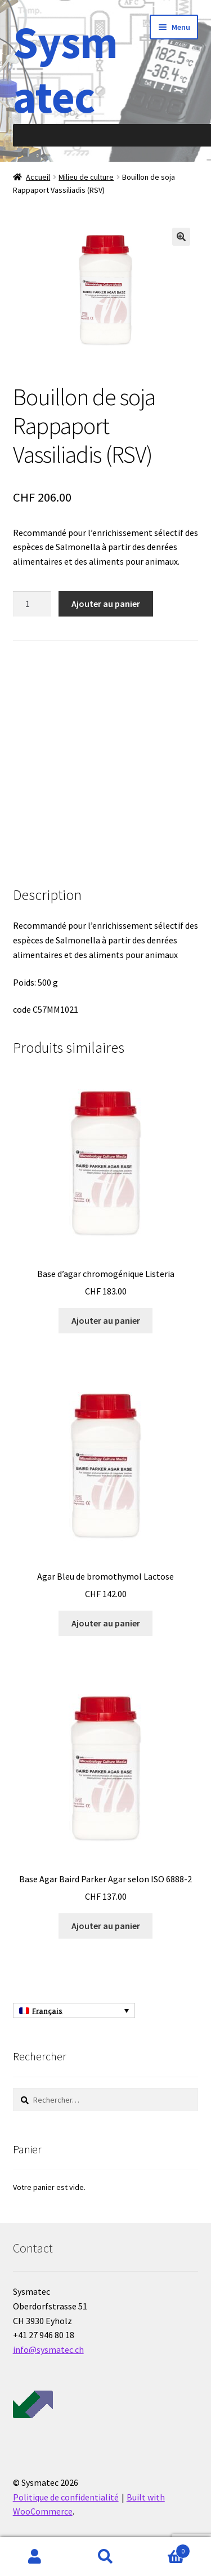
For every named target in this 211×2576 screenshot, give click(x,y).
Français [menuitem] (47, 2011)
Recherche (105, 2557)
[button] (181, 237)
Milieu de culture (86, 177)
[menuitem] (74, 2011)
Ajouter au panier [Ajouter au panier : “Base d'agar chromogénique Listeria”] (105, 1320)
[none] (74, 2011)
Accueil (38, 177)
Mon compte (35, 2557)
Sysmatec (65, 69)
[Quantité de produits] (32, 604)
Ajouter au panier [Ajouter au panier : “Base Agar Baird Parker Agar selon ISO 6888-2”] (105, 1925)
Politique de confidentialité (66, 2497)
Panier (165, 2549)
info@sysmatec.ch (48, 2349)
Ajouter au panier (105, 603)
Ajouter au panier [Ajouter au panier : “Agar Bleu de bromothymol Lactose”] (105, 1623)
